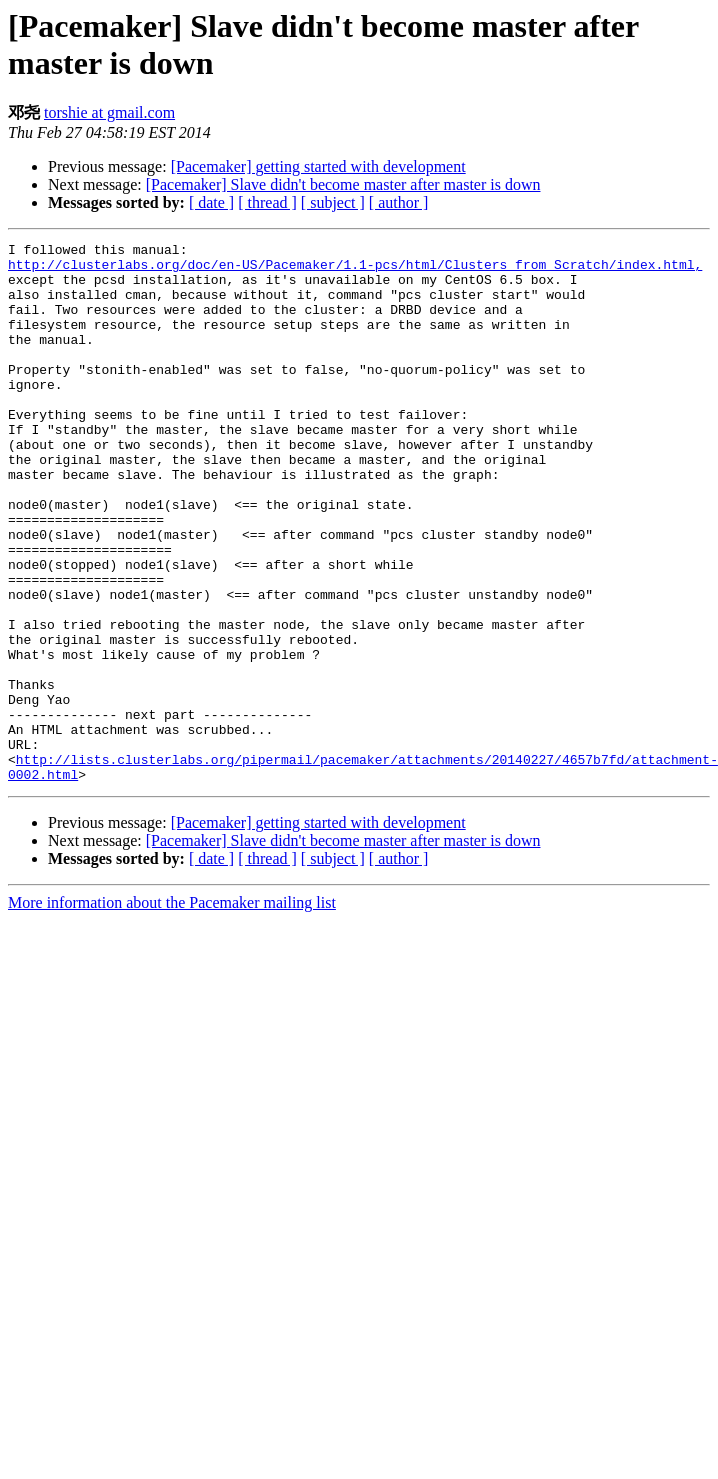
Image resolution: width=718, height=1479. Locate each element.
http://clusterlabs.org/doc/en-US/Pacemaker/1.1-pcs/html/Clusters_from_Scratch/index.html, (355, 270)
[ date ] (211, 202)
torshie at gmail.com (109, 112)
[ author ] (399, 202)
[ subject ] (333, 202)
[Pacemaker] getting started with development (318, 166)
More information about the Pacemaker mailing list (172, 1010)
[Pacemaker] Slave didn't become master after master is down (343, 184)
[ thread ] (267, 202)
